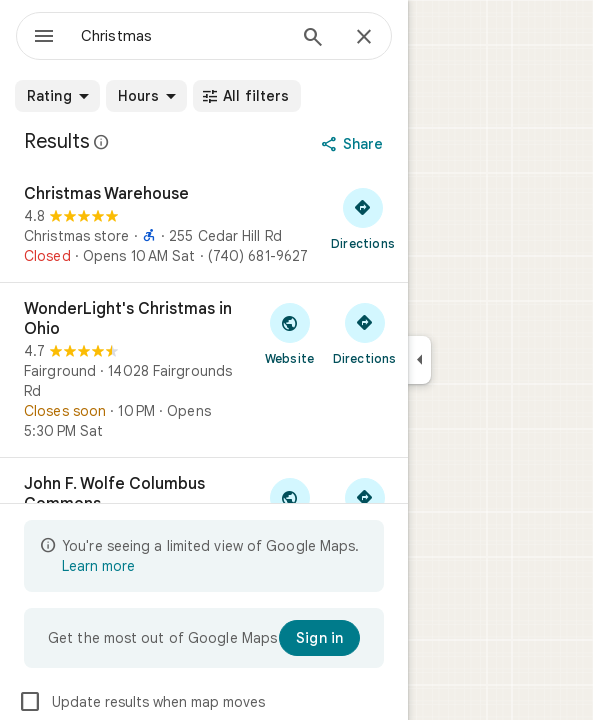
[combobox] (183, 36)
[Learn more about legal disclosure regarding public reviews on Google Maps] (102, 142)
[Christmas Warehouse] (204, 225)
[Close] (364, 38)
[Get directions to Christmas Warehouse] (363, 218)
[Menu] (44, 38)
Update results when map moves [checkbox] (141, 702)
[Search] (313, 39)
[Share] (354, 144)
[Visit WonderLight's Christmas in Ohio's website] (289, 333)
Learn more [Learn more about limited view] (98, 566)
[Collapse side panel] (419, 360)
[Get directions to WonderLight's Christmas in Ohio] (364, 333)
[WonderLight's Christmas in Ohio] (204, 370)
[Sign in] (319, 638)
